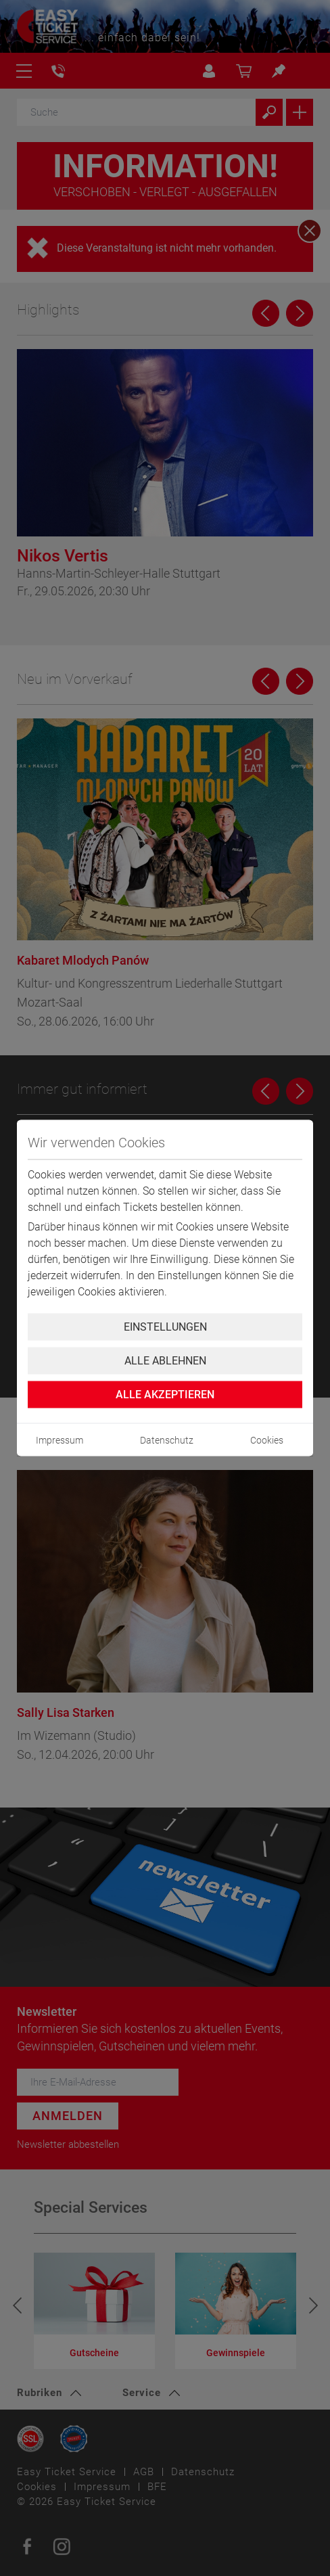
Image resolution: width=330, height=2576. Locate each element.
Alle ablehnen (165, 1360)
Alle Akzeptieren (165, 1394)
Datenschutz (166, 1440)
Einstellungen (165, 1326)
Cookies (266, 1440)
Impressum (59, 1440)
